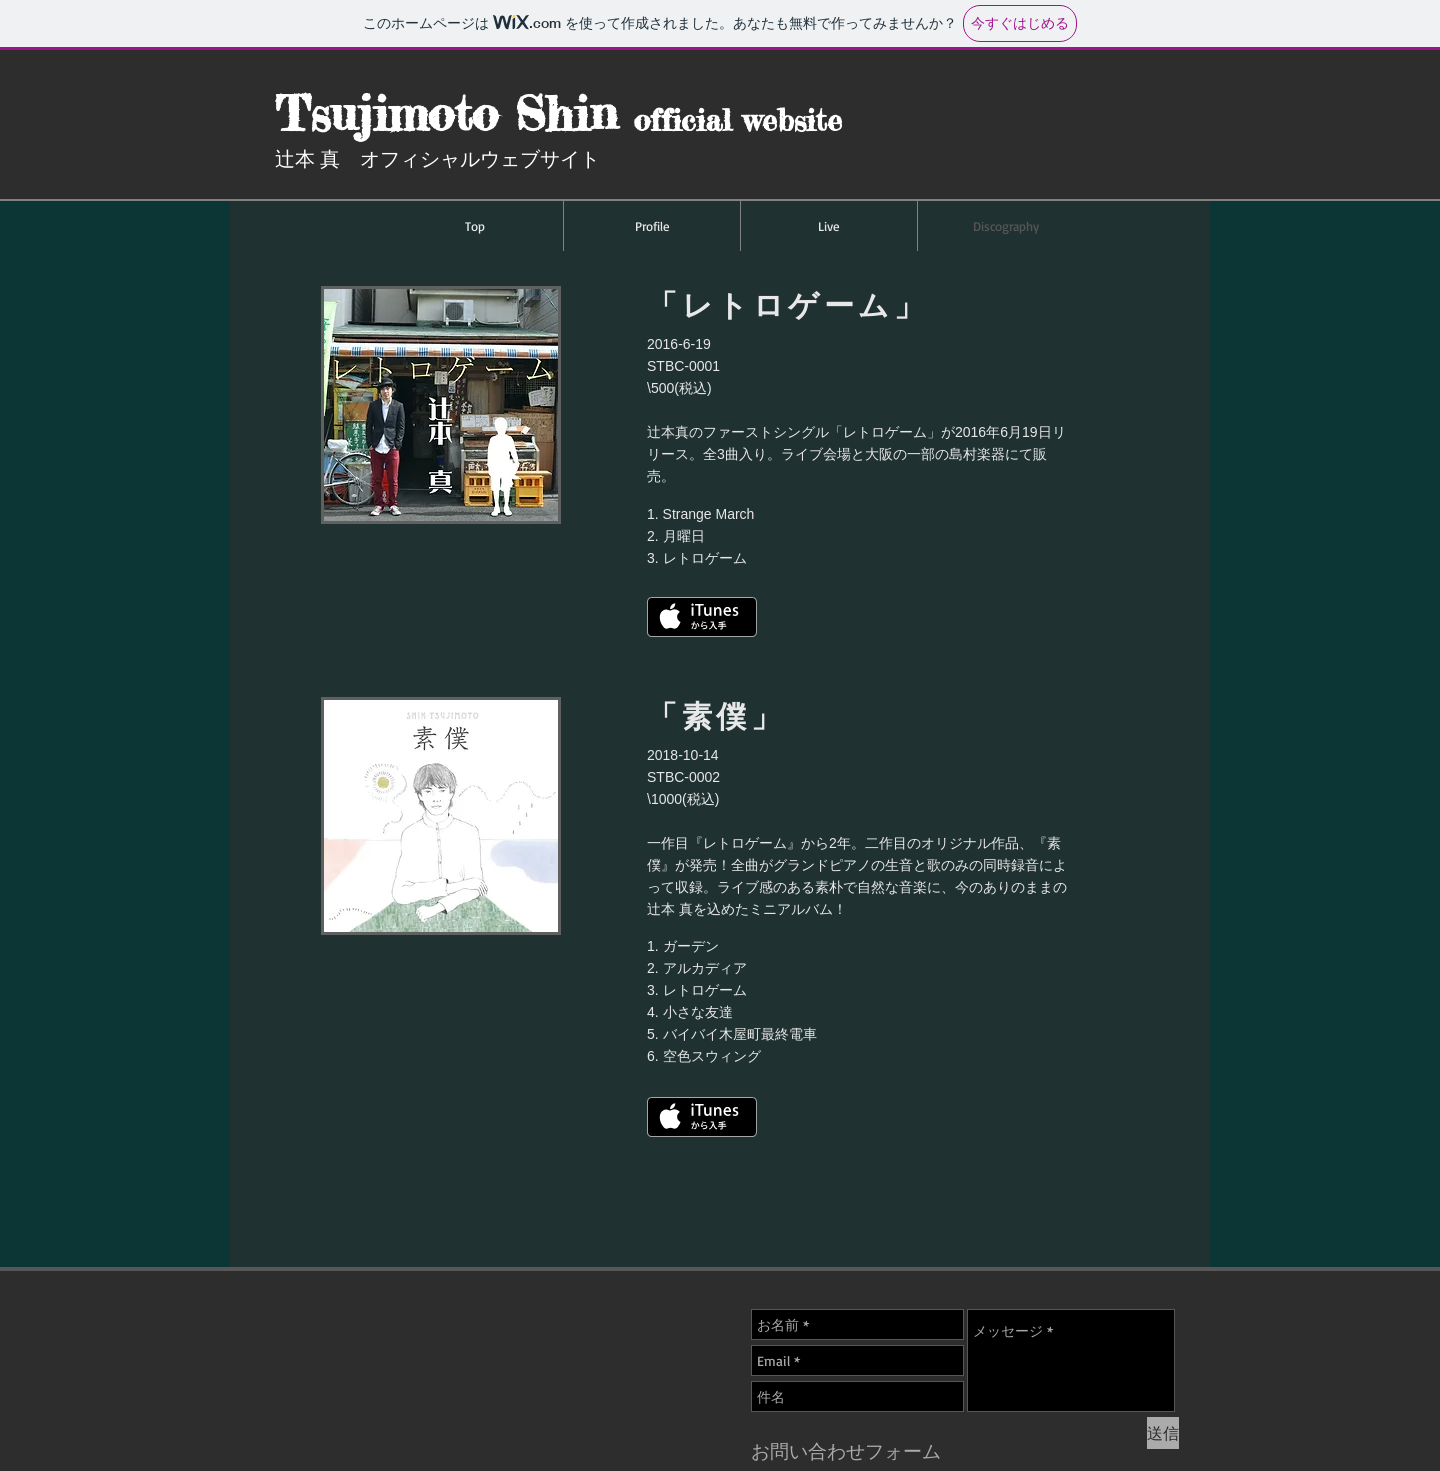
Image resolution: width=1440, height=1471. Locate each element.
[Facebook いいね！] (1019, 1257)
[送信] (1163, 1433)
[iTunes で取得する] (702, 1117)
